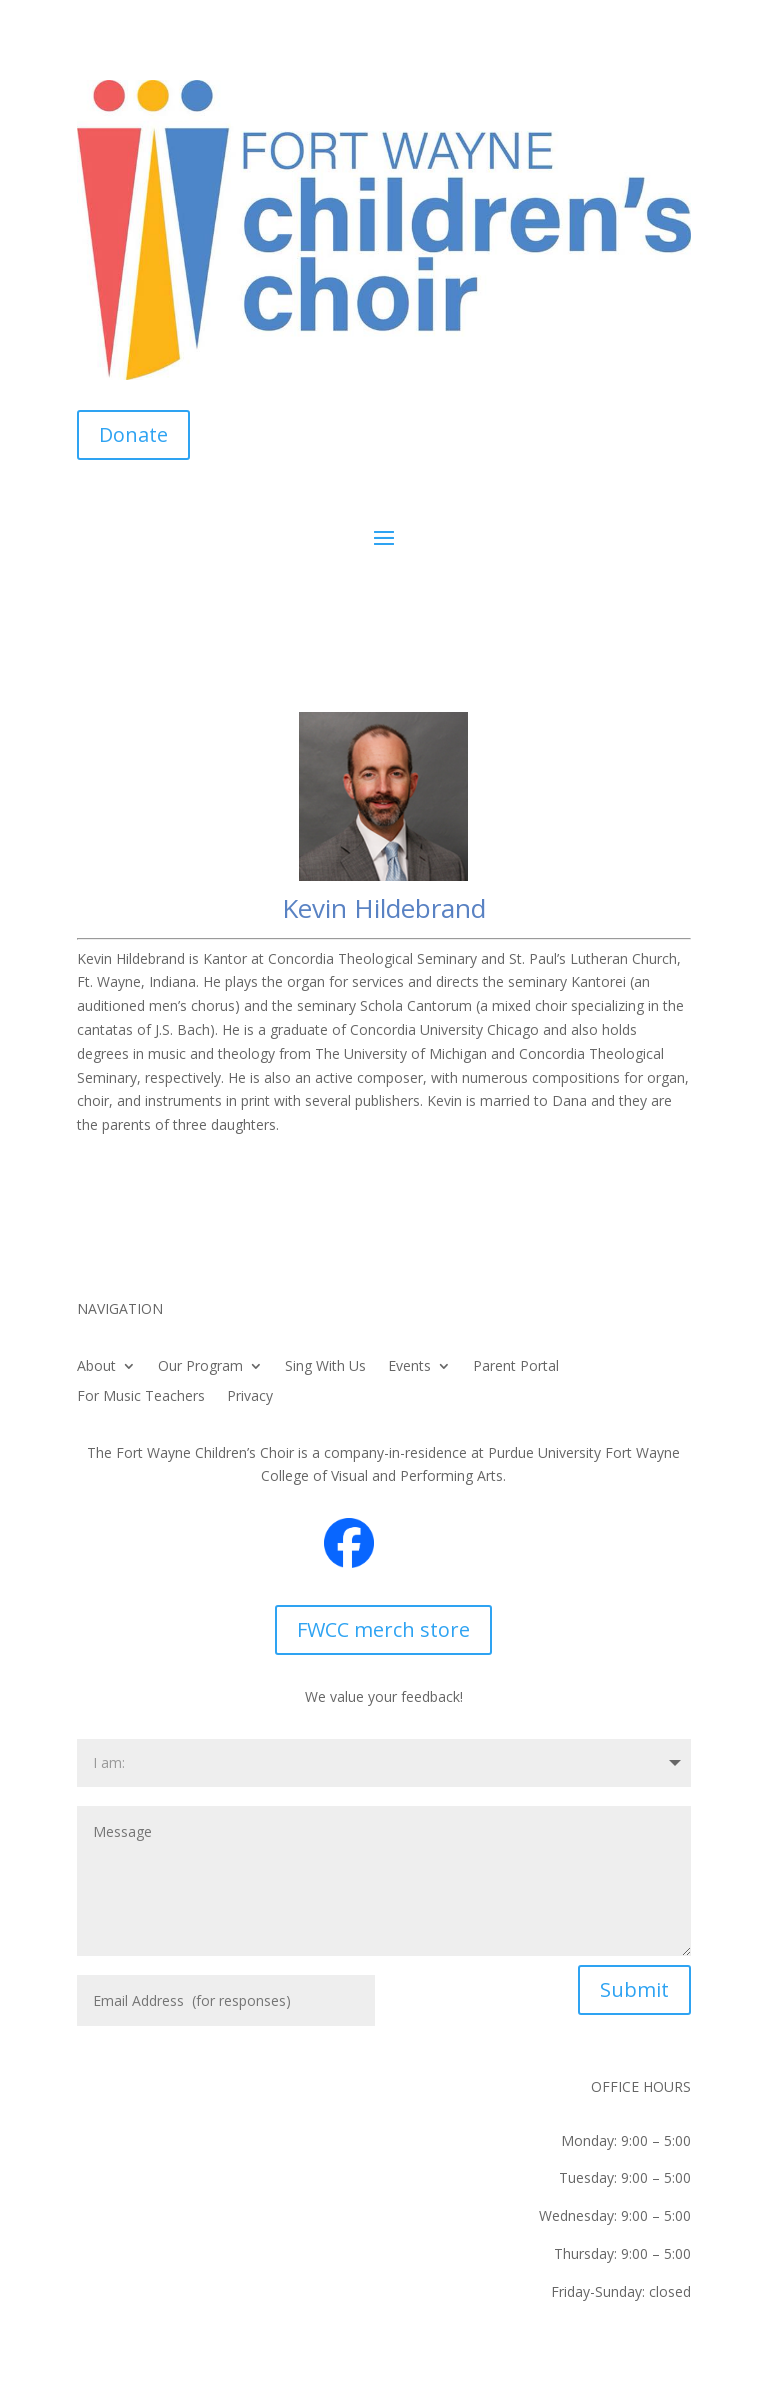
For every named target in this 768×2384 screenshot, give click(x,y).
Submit (634, 1989)
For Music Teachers (141, 1397)
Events (409, 1367)
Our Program (200, 1367)
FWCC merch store (383, 1629)
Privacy (250, 1397)
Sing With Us (325, 1367)
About (96, 1367)
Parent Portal (516, 1367)
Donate (133, 434)
